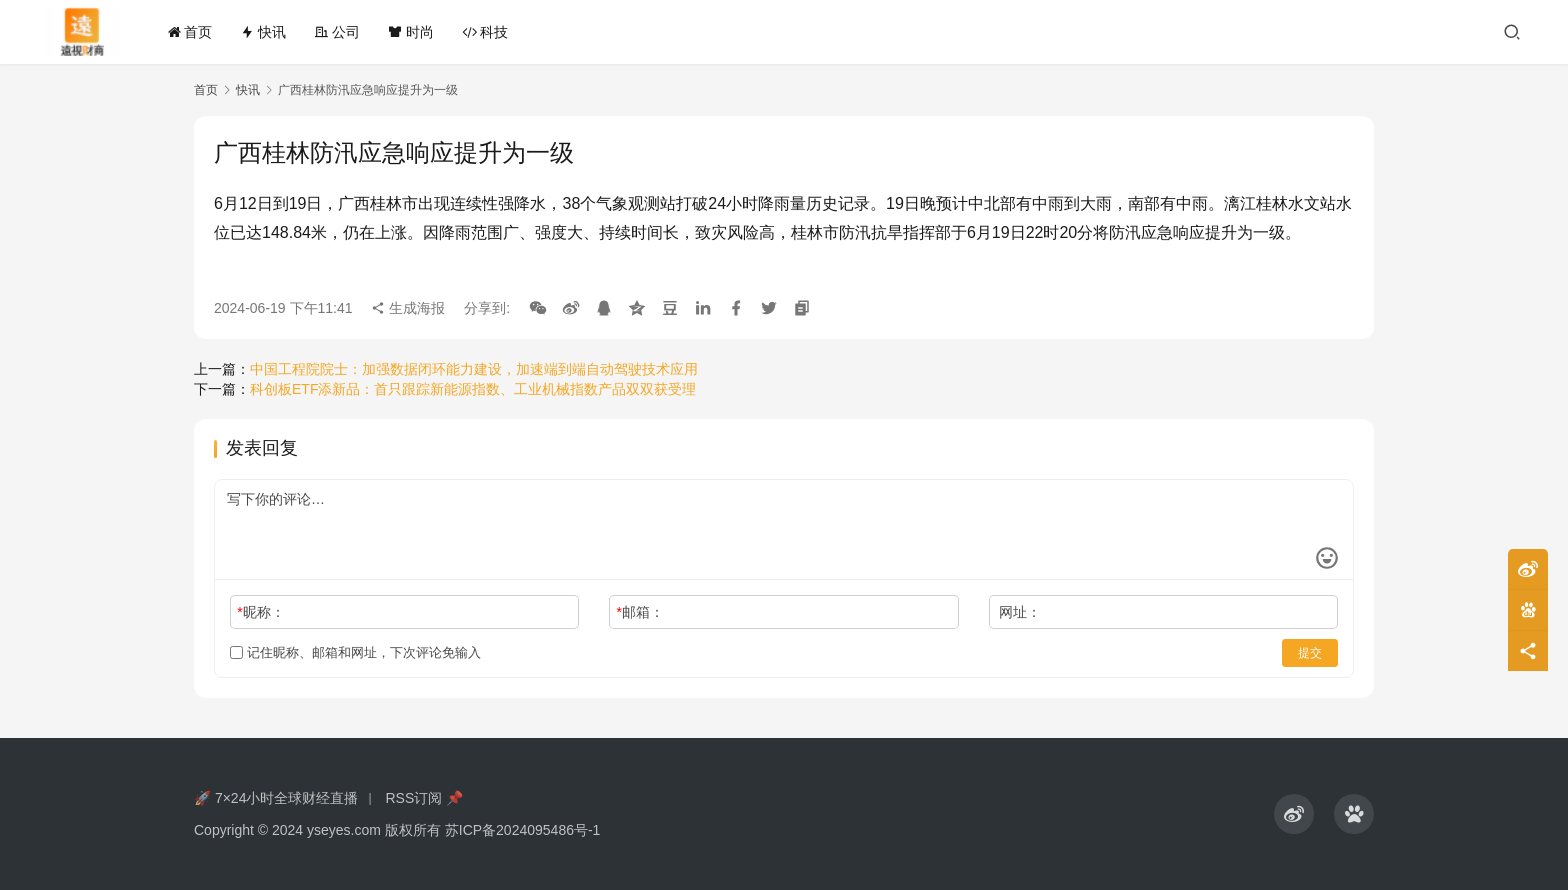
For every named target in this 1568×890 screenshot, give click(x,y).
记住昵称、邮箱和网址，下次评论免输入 (355, 652)
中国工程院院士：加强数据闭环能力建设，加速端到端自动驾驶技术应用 (474, 369)
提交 (1310, 653)
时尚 (411, 32)
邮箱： (640, 612)
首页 (190, 32)
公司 (337, 32)
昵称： (260, 612)
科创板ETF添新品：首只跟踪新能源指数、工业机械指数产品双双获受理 (473, 389)
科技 (485, 32)
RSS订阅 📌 (424, 798)
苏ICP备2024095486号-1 (523, 830)
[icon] (1294, 814)
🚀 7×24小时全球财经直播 (276, 798)
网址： (1020, 612)
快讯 (263, 32)
